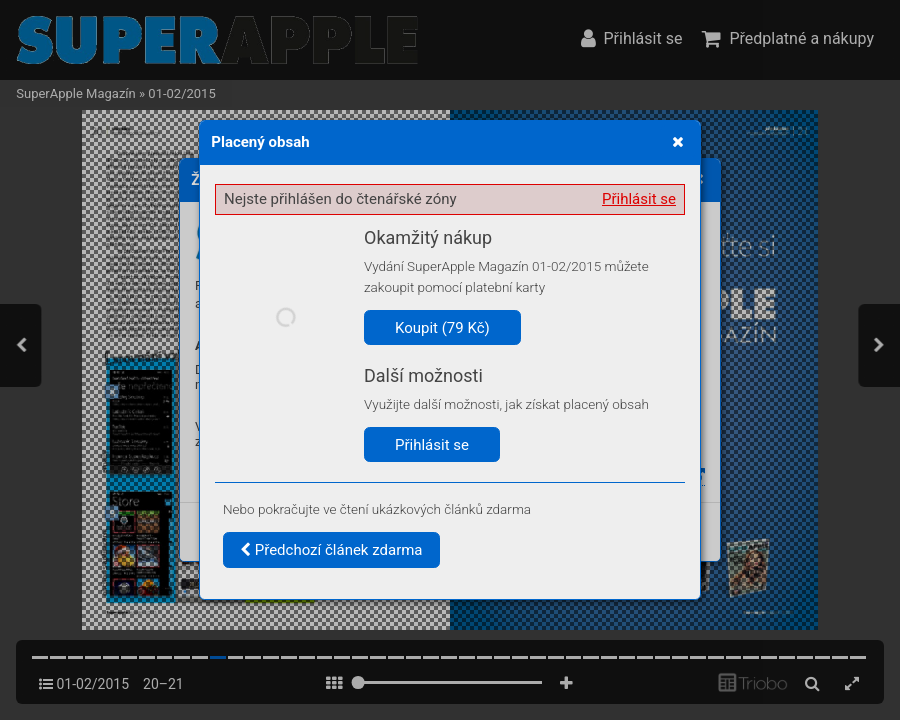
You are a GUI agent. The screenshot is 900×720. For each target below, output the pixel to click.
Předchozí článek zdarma (331, 550)
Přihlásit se (639, 199)
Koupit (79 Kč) (442, 328)
